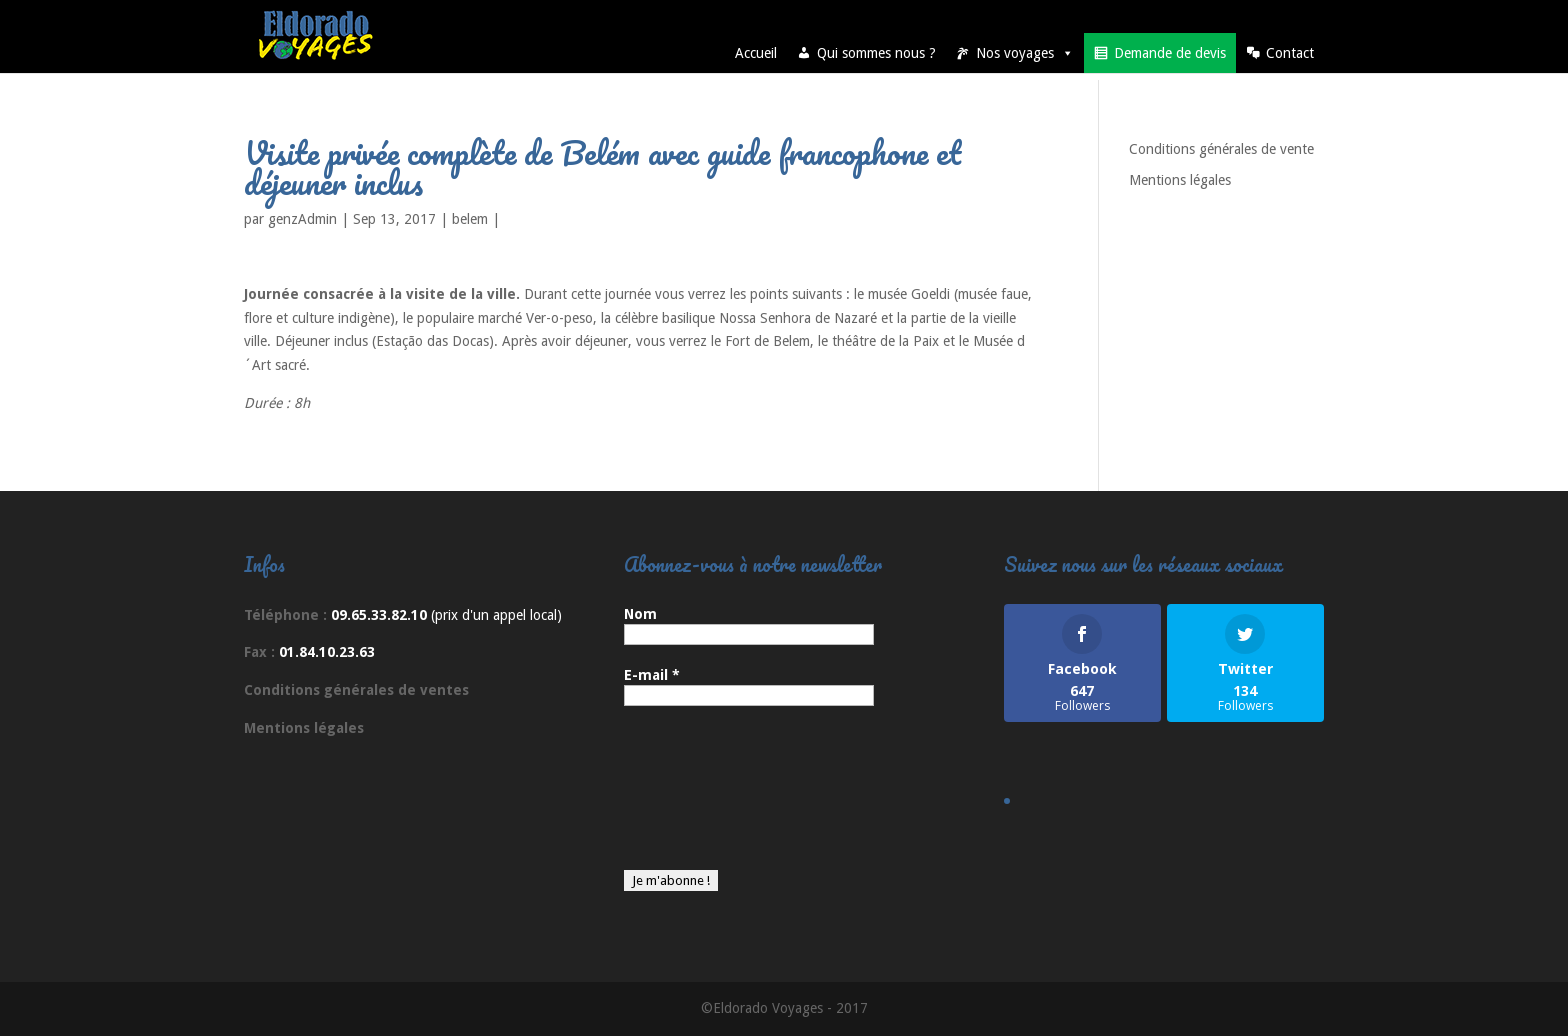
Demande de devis (1170, 53)
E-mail (652, 675)
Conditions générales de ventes (356, 690)
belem (470, 219)
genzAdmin (302, 219)
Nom (640, 614)
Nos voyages (1025, 53)
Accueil (756, 53)
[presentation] (706, 798)
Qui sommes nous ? (876, 53)
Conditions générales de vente (1221, 149)
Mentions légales (1180, 180)
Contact (1290, 53)
